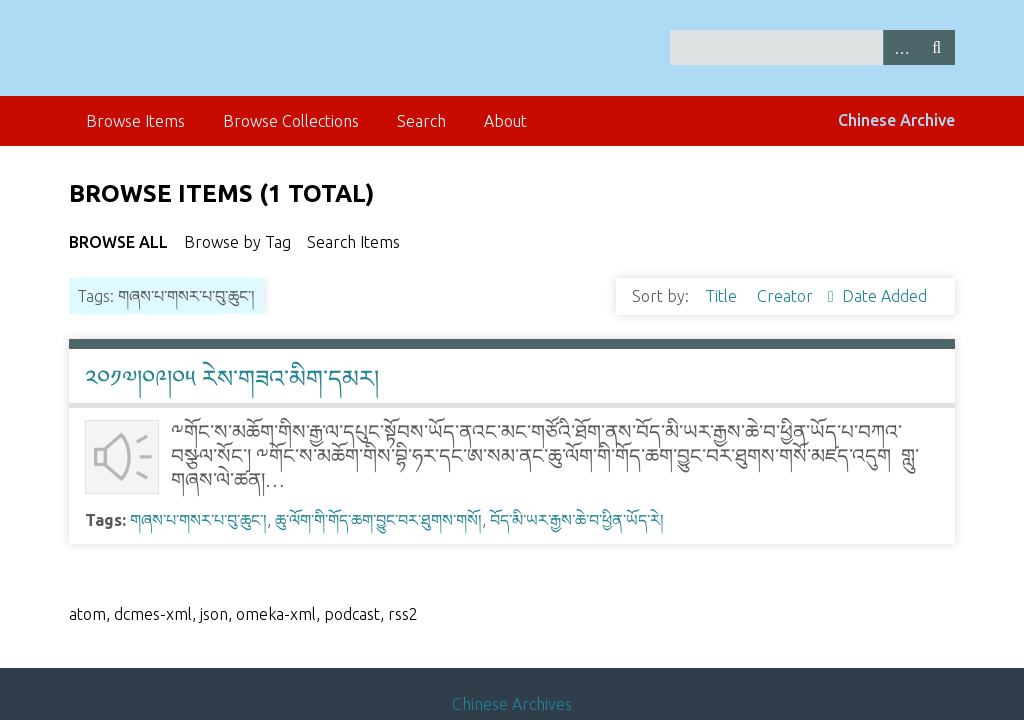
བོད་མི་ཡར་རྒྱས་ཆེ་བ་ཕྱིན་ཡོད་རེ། (577, 520)
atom (87, 614)
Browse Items (135, 121)
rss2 (403, 614)
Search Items (353, 242)
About (505, 121)
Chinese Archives (512, 704)
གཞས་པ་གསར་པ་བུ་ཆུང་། (198, 520)
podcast (352, 614)
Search (937, 47)
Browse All (118, 242)
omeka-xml (276, 614)
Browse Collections (291, 121)
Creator (787, 296)
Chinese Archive (896, 120)
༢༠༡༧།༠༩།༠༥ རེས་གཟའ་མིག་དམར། (232, 378)
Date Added (884, 296)
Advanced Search (901, 47)
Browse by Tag (237, 242)
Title (723, 296)
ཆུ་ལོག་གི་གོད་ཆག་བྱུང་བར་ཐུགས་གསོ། (378, 520)
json (214, 614)
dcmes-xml (153, 614)
